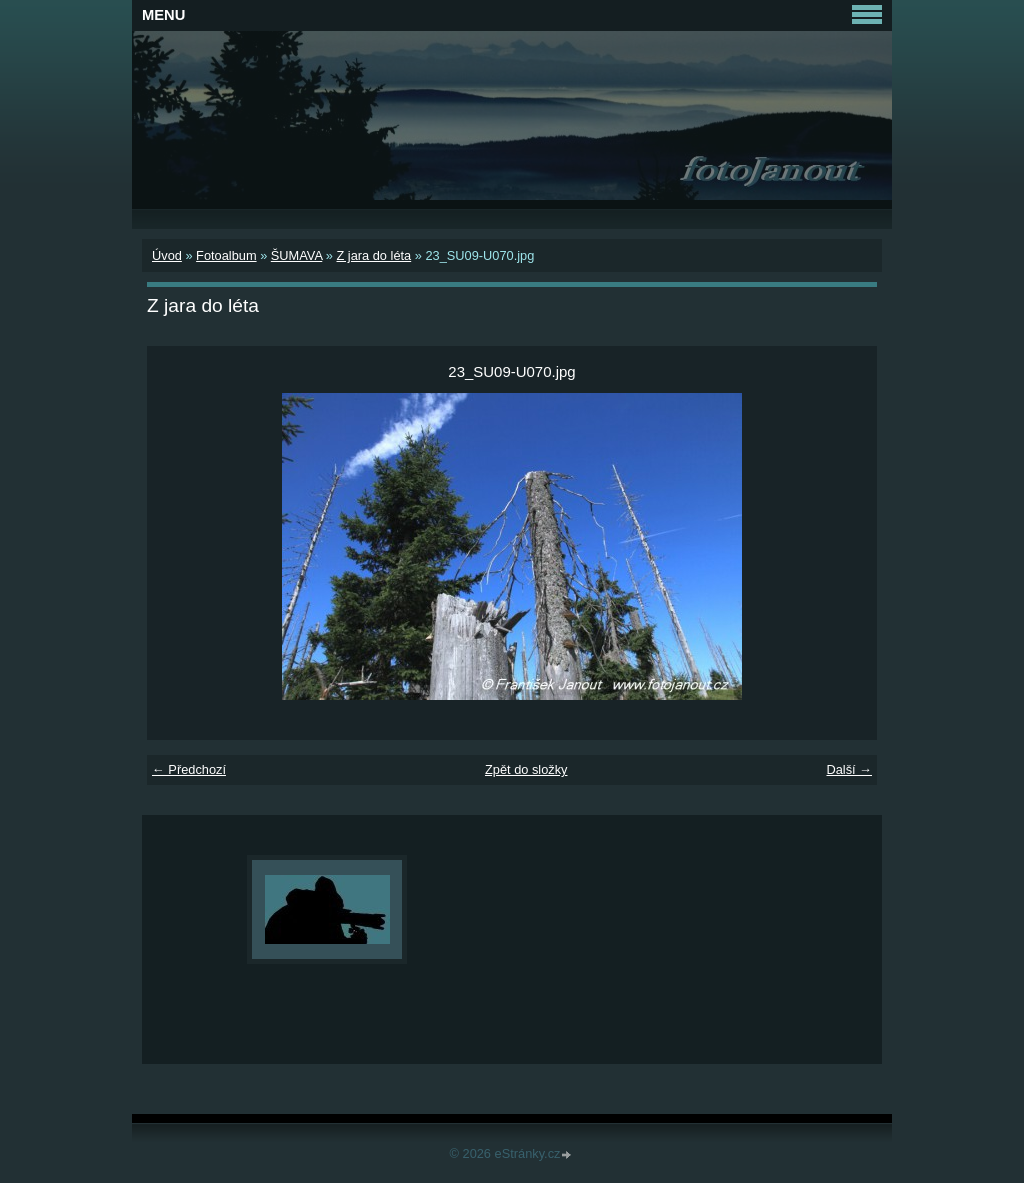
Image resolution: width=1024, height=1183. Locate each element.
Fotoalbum (226, 255)
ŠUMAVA (296, 255)
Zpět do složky (526, 769)
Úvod (167, 255)
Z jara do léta (373, 255)
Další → (849, 769)
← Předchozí (189, 769)
